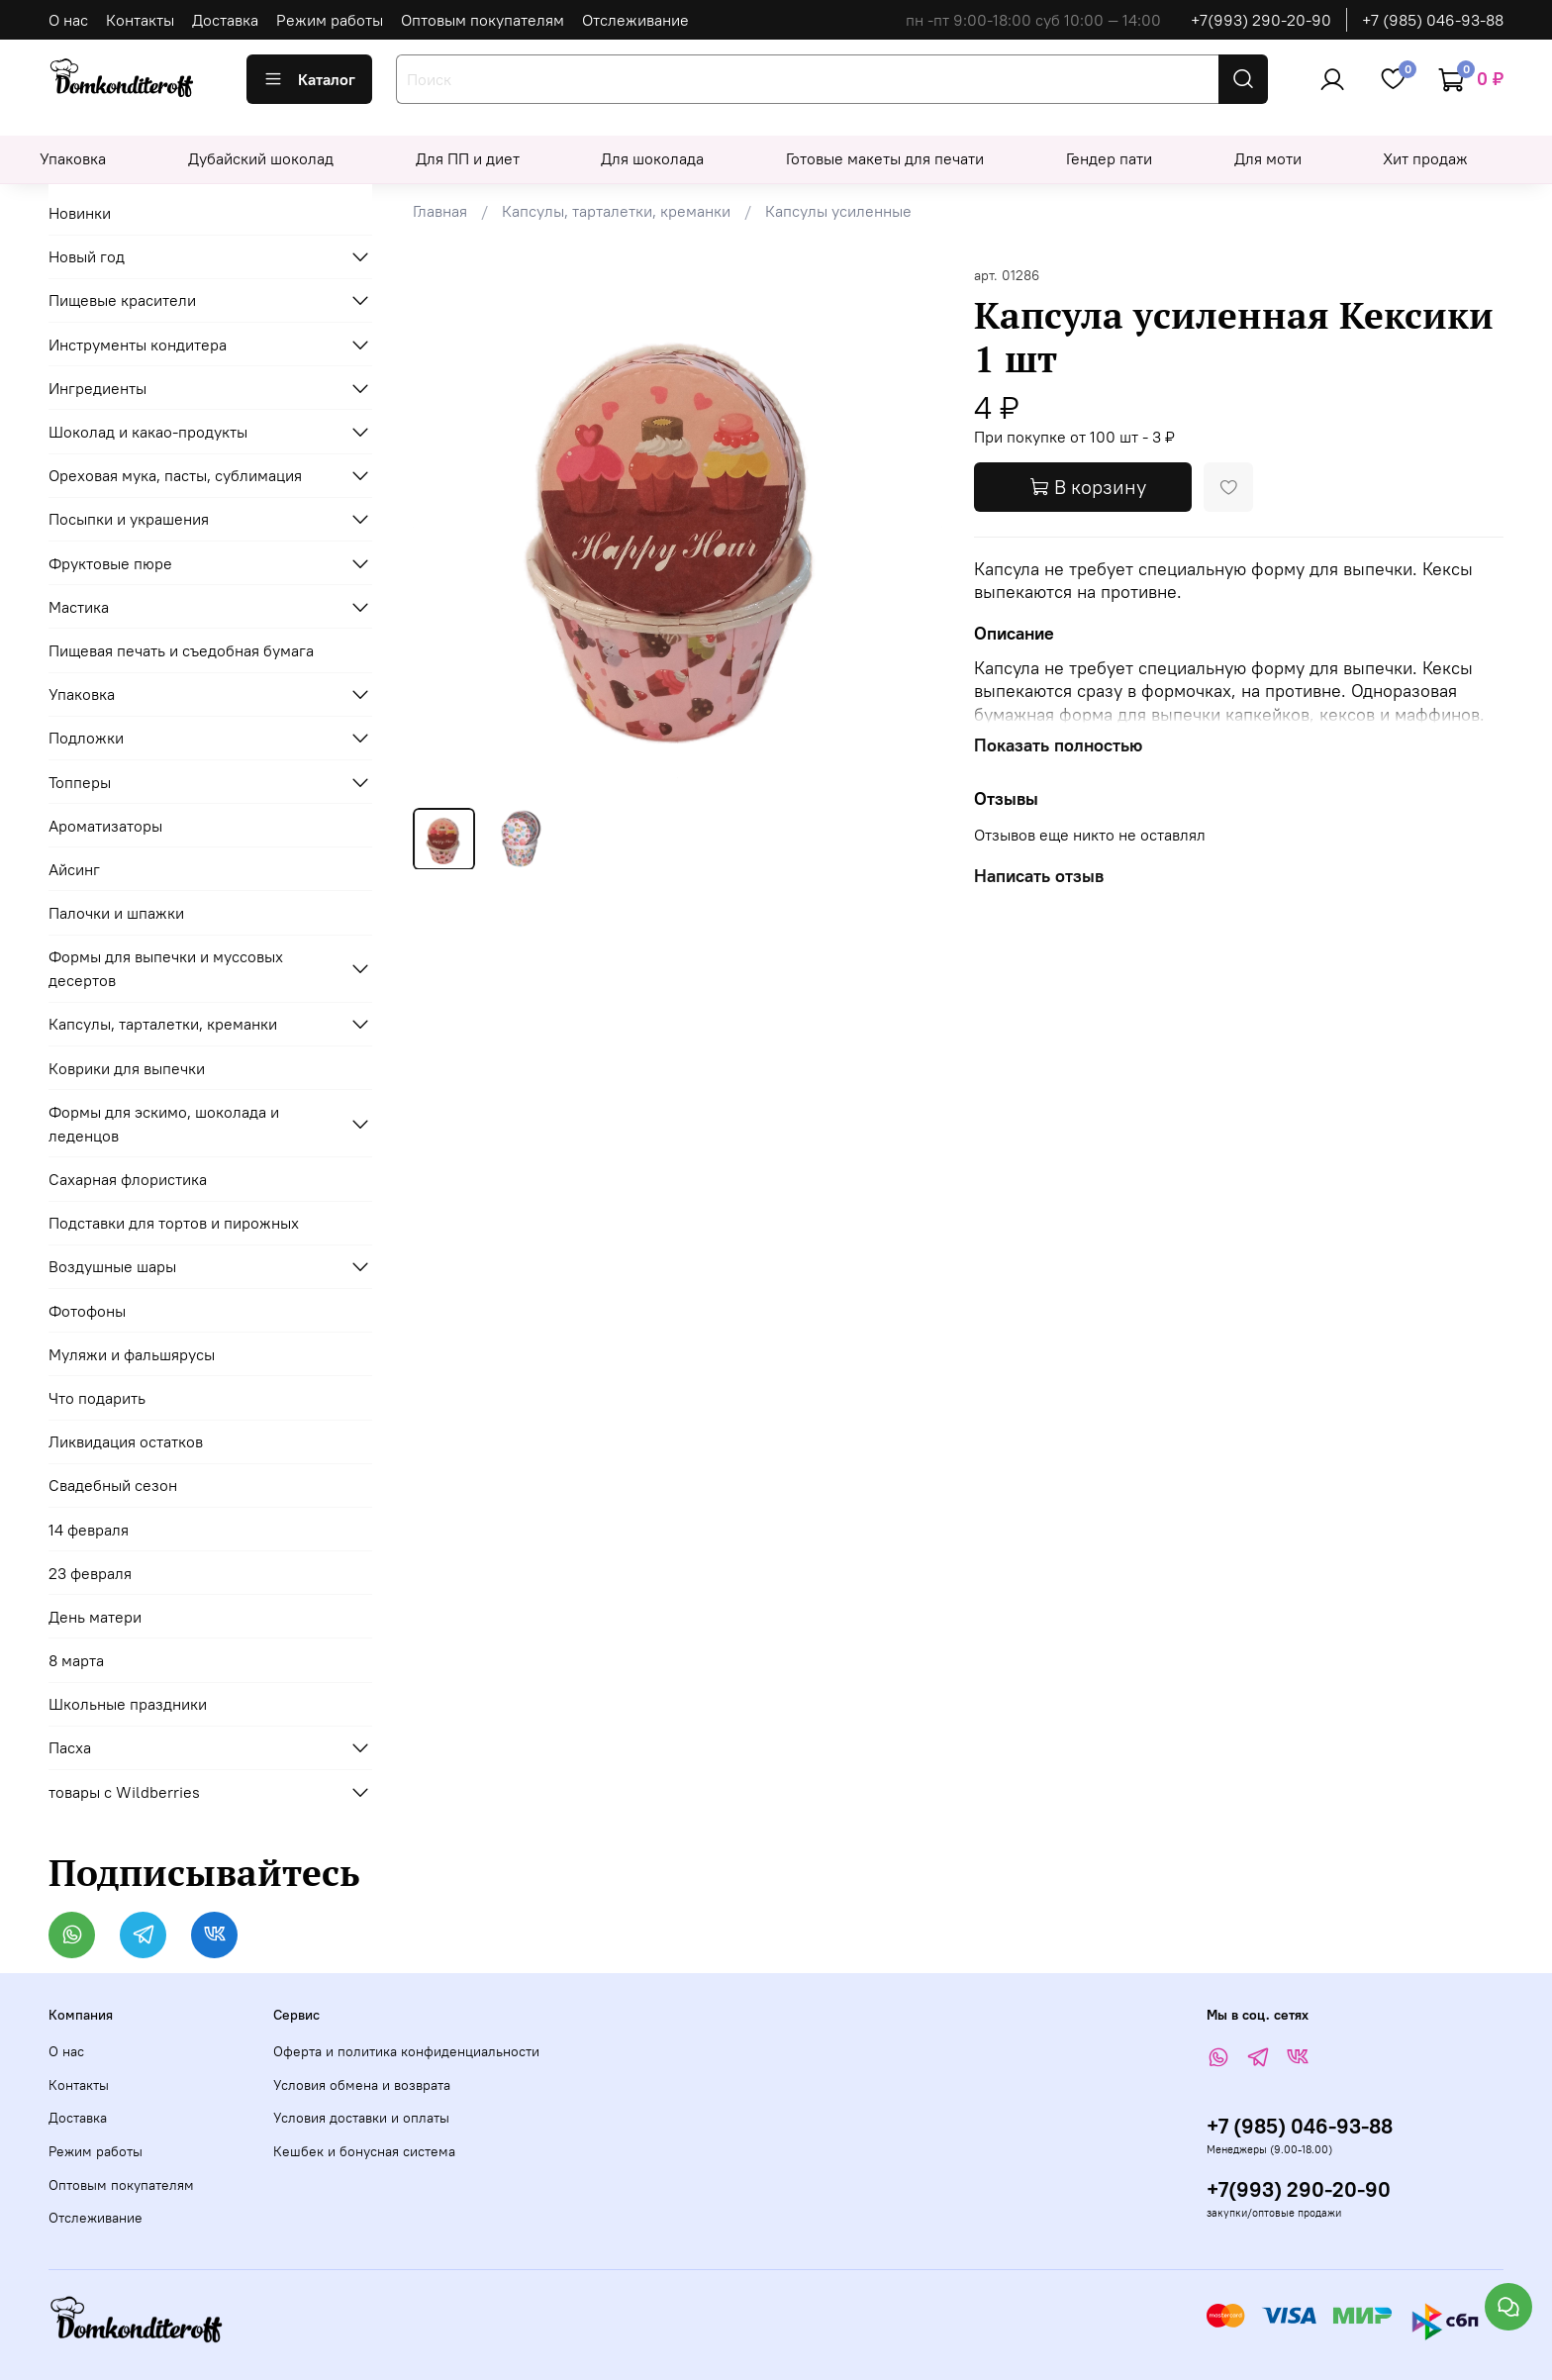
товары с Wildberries (124, 1792)
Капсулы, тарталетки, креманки (616, 211)
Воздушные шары (112, 1266)
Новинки (79, 213)
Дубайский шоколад (261, 158)
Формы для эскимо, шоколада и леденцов (163, 1123)
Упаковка (73, 158)
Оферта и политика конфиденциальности (406, 2051)
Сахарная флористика (127, 1179)
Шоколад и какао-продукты (147, 432)
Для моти (1268, 158)
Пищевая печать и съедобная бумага (181, 650)
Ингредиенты (97, 388)
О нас (68, 20)
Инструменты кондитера (137, 344)
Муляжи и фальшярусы (131, 1354)
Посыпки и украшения (128, 519)
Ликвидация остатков (125, 1441)
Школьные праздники (127, 1704)
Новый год (86, 256)
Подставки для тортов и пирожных (173, 1223)
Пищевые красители (122, 300)
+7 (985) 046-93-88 (1433, 20)
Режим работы (329, 20)
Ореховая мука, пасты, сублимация (175, 475)
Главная (440, 211)
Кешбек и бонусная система (364, 2151)
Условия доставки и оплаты (361, 2118)
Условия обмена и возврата (361, 2085)
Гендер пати (1109, 158)
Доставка (225, 20)
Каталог (309, 79)
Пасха (69, 1747)
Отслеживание (635, 20)
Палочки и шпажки (116, 913)
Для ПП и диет (468, 158)
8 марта (76, 1660)
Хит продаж (1425, 158)
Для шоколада (652, 158)
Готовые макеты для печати (885, 158)
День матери (95, 1617)
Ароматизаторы (105, 826)
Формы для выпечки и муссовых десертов (165, 968)
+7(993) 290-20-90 (1261, 20)
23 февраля (90, 1573)
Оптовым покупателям (482, 20)
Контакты (140, 20)
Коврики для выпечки (126, 1068)
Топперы (79, 782)
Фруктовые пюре (110, 563)
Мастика (78, 607)
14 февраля (88, 1529)
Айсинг (74, 869)
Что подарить (97, 1398)
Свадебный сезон (112, 1485)
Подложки (86, 737)
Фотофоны (87, 1311)
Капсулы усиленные (838, 211)
